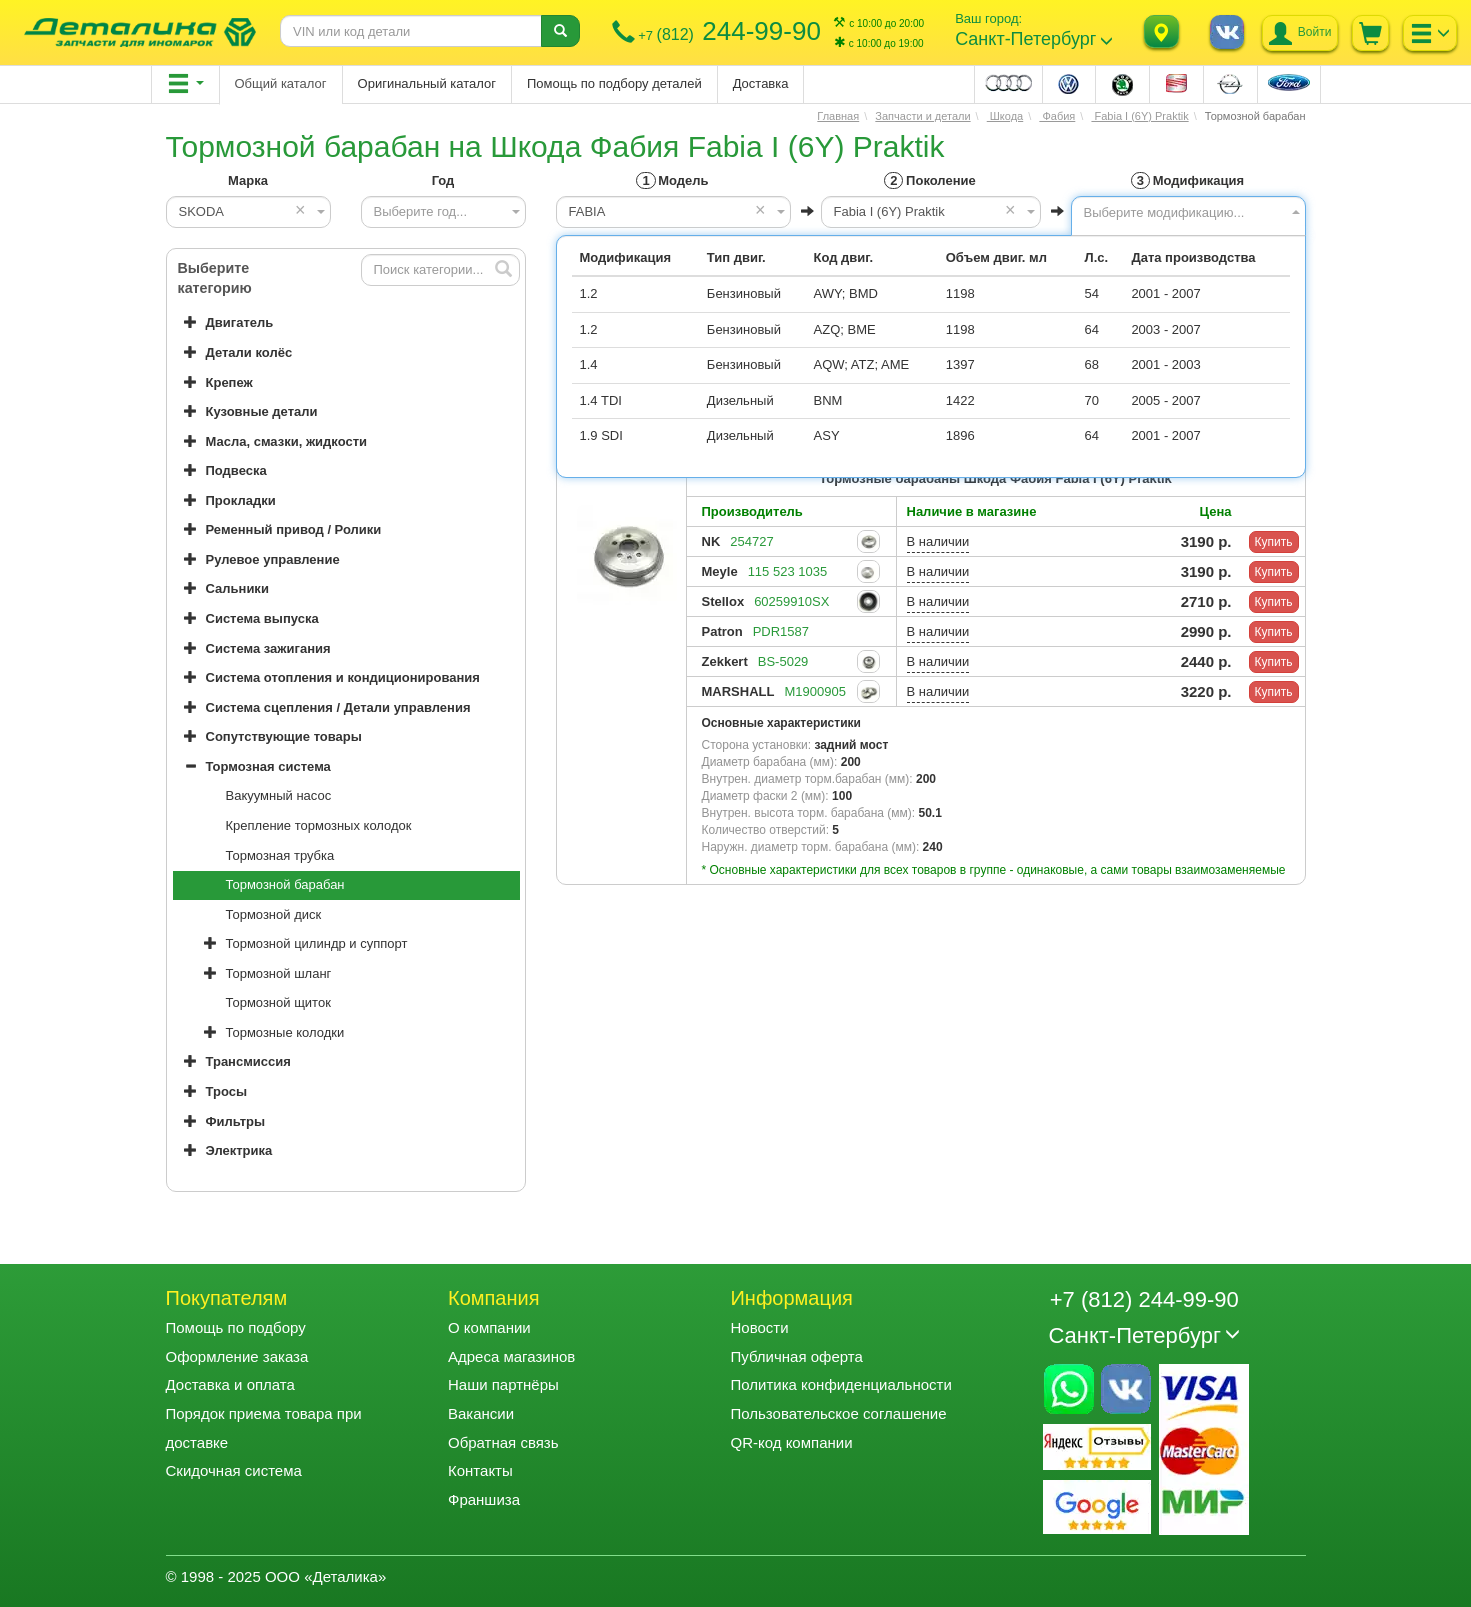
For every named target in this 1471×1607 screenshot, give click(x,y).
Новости (759, 1327)
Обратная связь (503, 1442)
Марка (248, 180)
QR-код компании (791, 1442)
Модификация (1187, 180)
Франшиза (484, 1499)
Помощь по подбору (236, 1327)
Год (443, 180)
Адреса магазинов (511, 1356)
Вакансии (481, 1413)
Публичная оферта (796, 1356)
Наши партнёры (503, 1384)
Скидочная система (234, 1470)
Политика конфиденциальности (840, 1384)
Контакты (480, 1470)
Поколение (929, 180)
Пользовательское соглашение (838, 1413)
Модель (672, 180)
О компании (489, 1327)
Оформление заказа (237, 1356)
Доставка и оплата (230, 1384)
